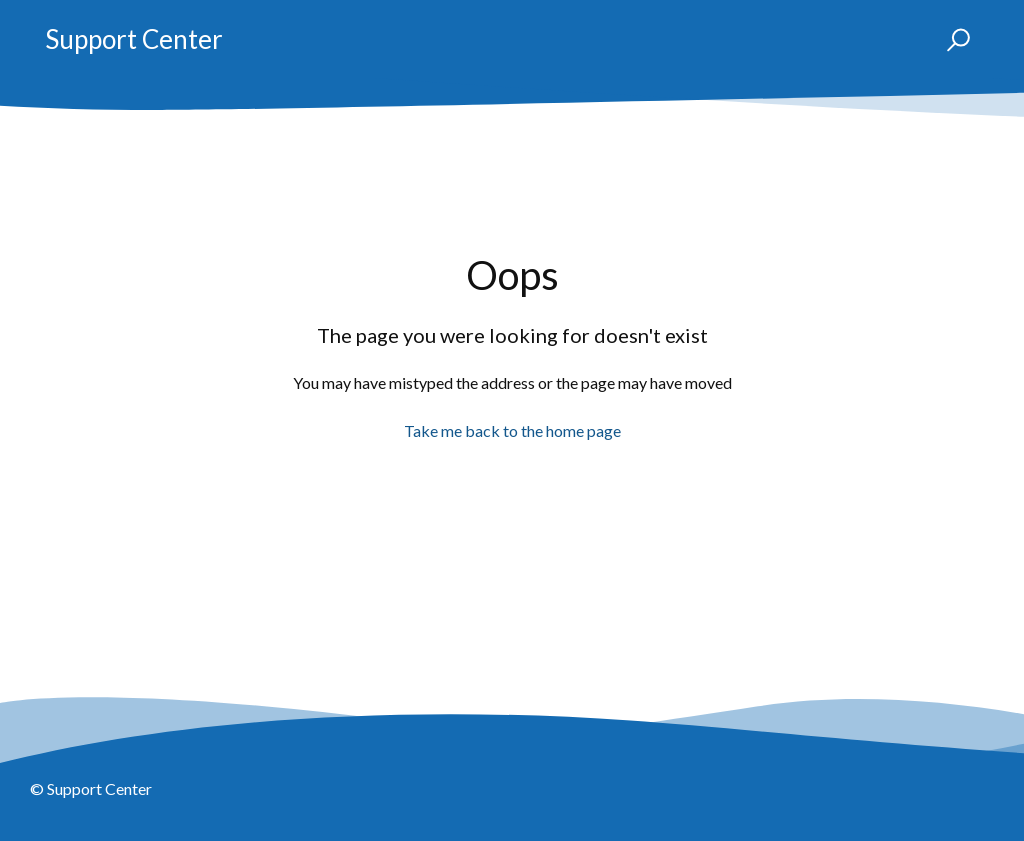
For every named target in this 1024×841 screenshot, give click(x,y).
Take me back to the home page (512, 430)
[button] (949, 39)
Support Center (134, 39)
